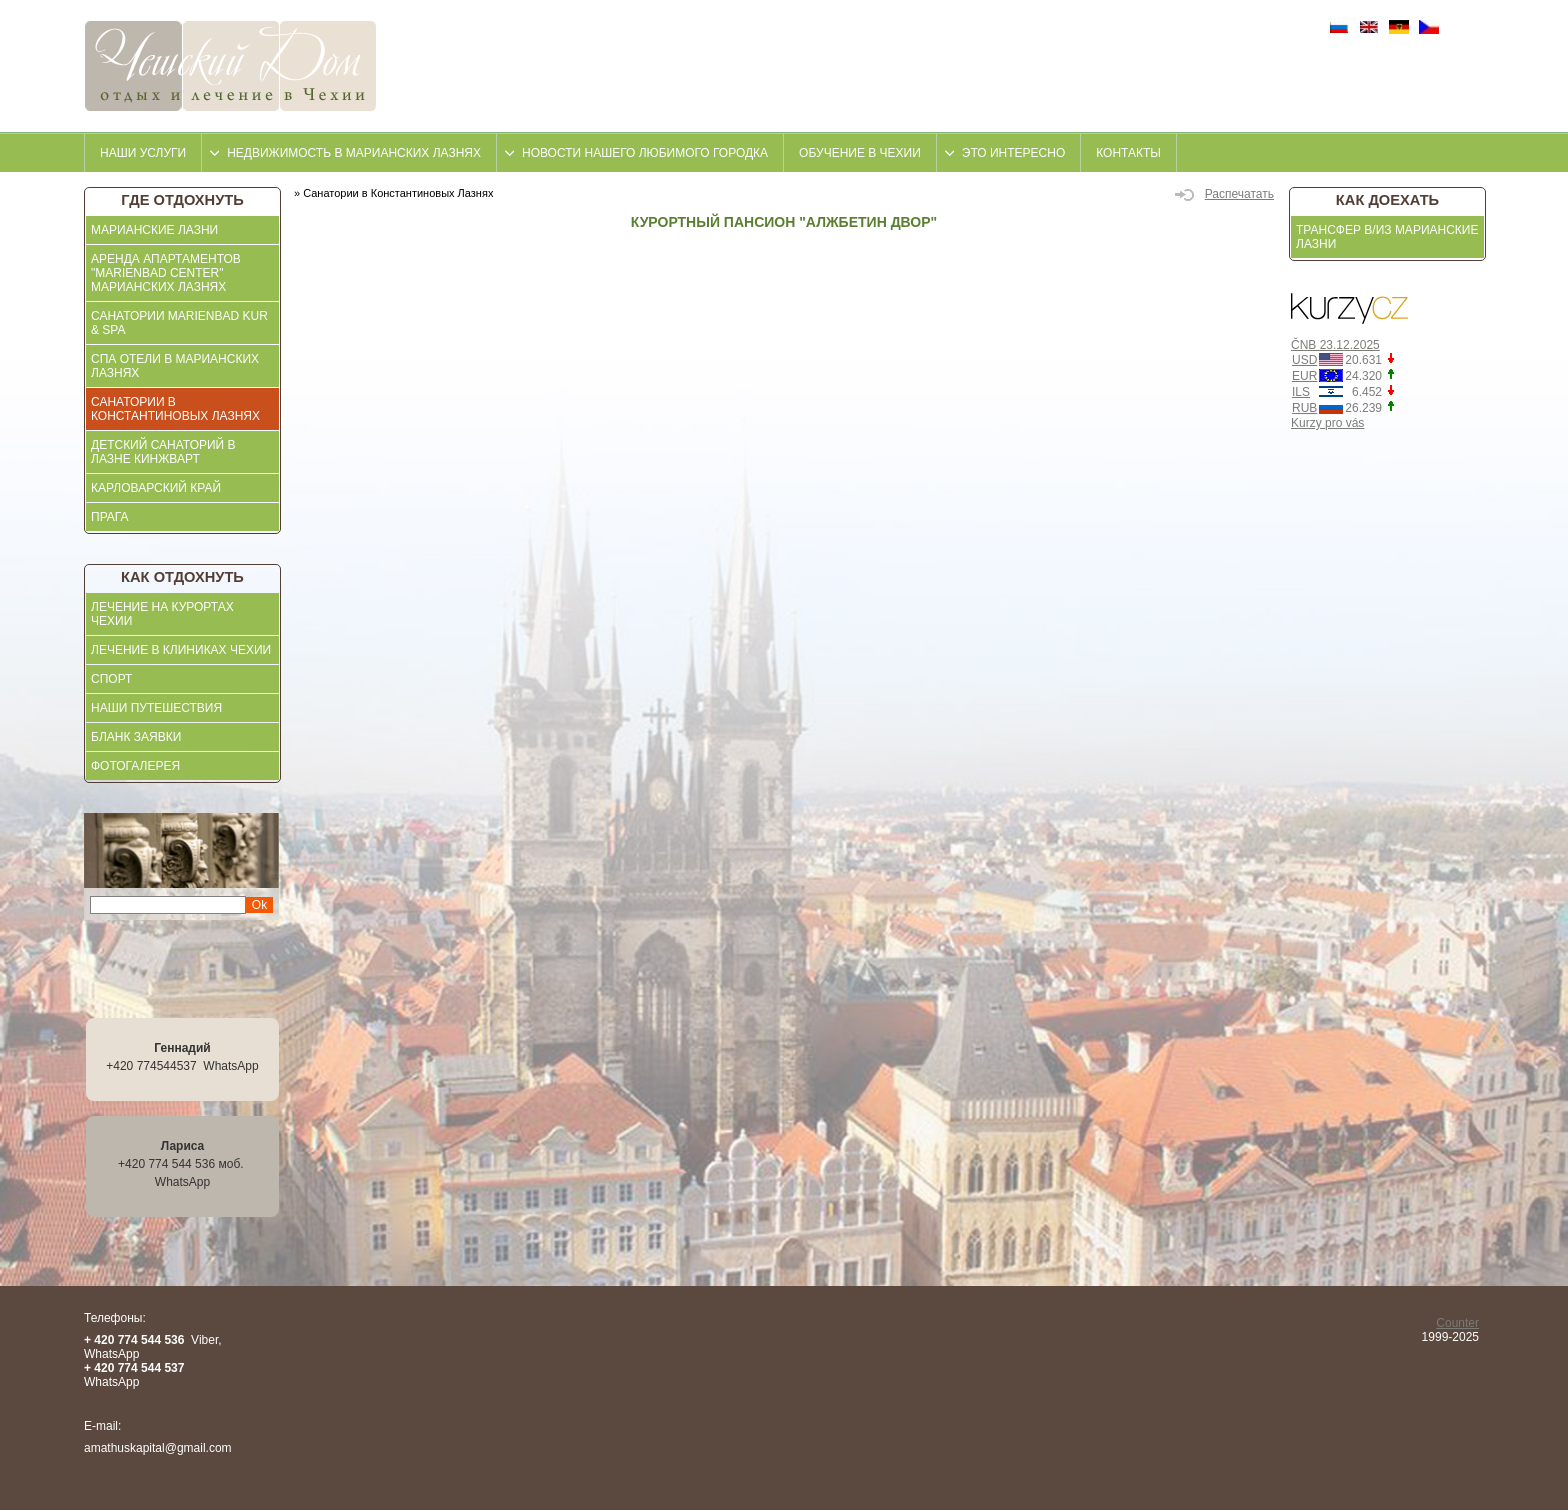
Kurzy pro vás (1327, 423)
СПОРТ (111, 679)
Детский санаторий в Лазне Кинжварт (163, 452)
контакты (1128, 153)
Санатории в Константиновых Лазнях (175, 409)
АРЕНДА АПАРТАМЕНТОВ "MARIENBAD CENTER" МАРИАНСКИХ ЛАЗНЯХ (166, 273)
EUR (1304, 376)
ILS (1301, 392)
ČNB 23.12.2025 (1335, 345)
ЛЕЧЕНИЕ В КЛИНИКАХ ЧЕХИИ (181, 650)
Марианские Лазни (154, 230)
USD (1304, 360)
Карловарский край (156, 488)
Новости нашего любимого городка (645, 153)
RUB (1304, 408)
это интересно (1013, 153)
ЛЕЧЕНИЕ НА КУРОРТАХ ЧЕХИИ (162, 614)
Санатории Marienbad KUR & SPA (179, 323)
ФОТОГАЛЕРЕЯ (135, 766)
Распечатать (1224, 194)
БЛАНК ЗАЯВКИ (136, 737)
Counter (1457, 1323)
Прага (110, 517)
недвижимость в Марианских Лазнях (354, 153)
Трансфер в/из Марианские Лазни (1387, 237)
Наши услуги (143, 153)
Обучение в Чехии (860, 153)
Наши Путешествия (156, 708)
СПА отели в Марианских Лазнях (175, 366)
